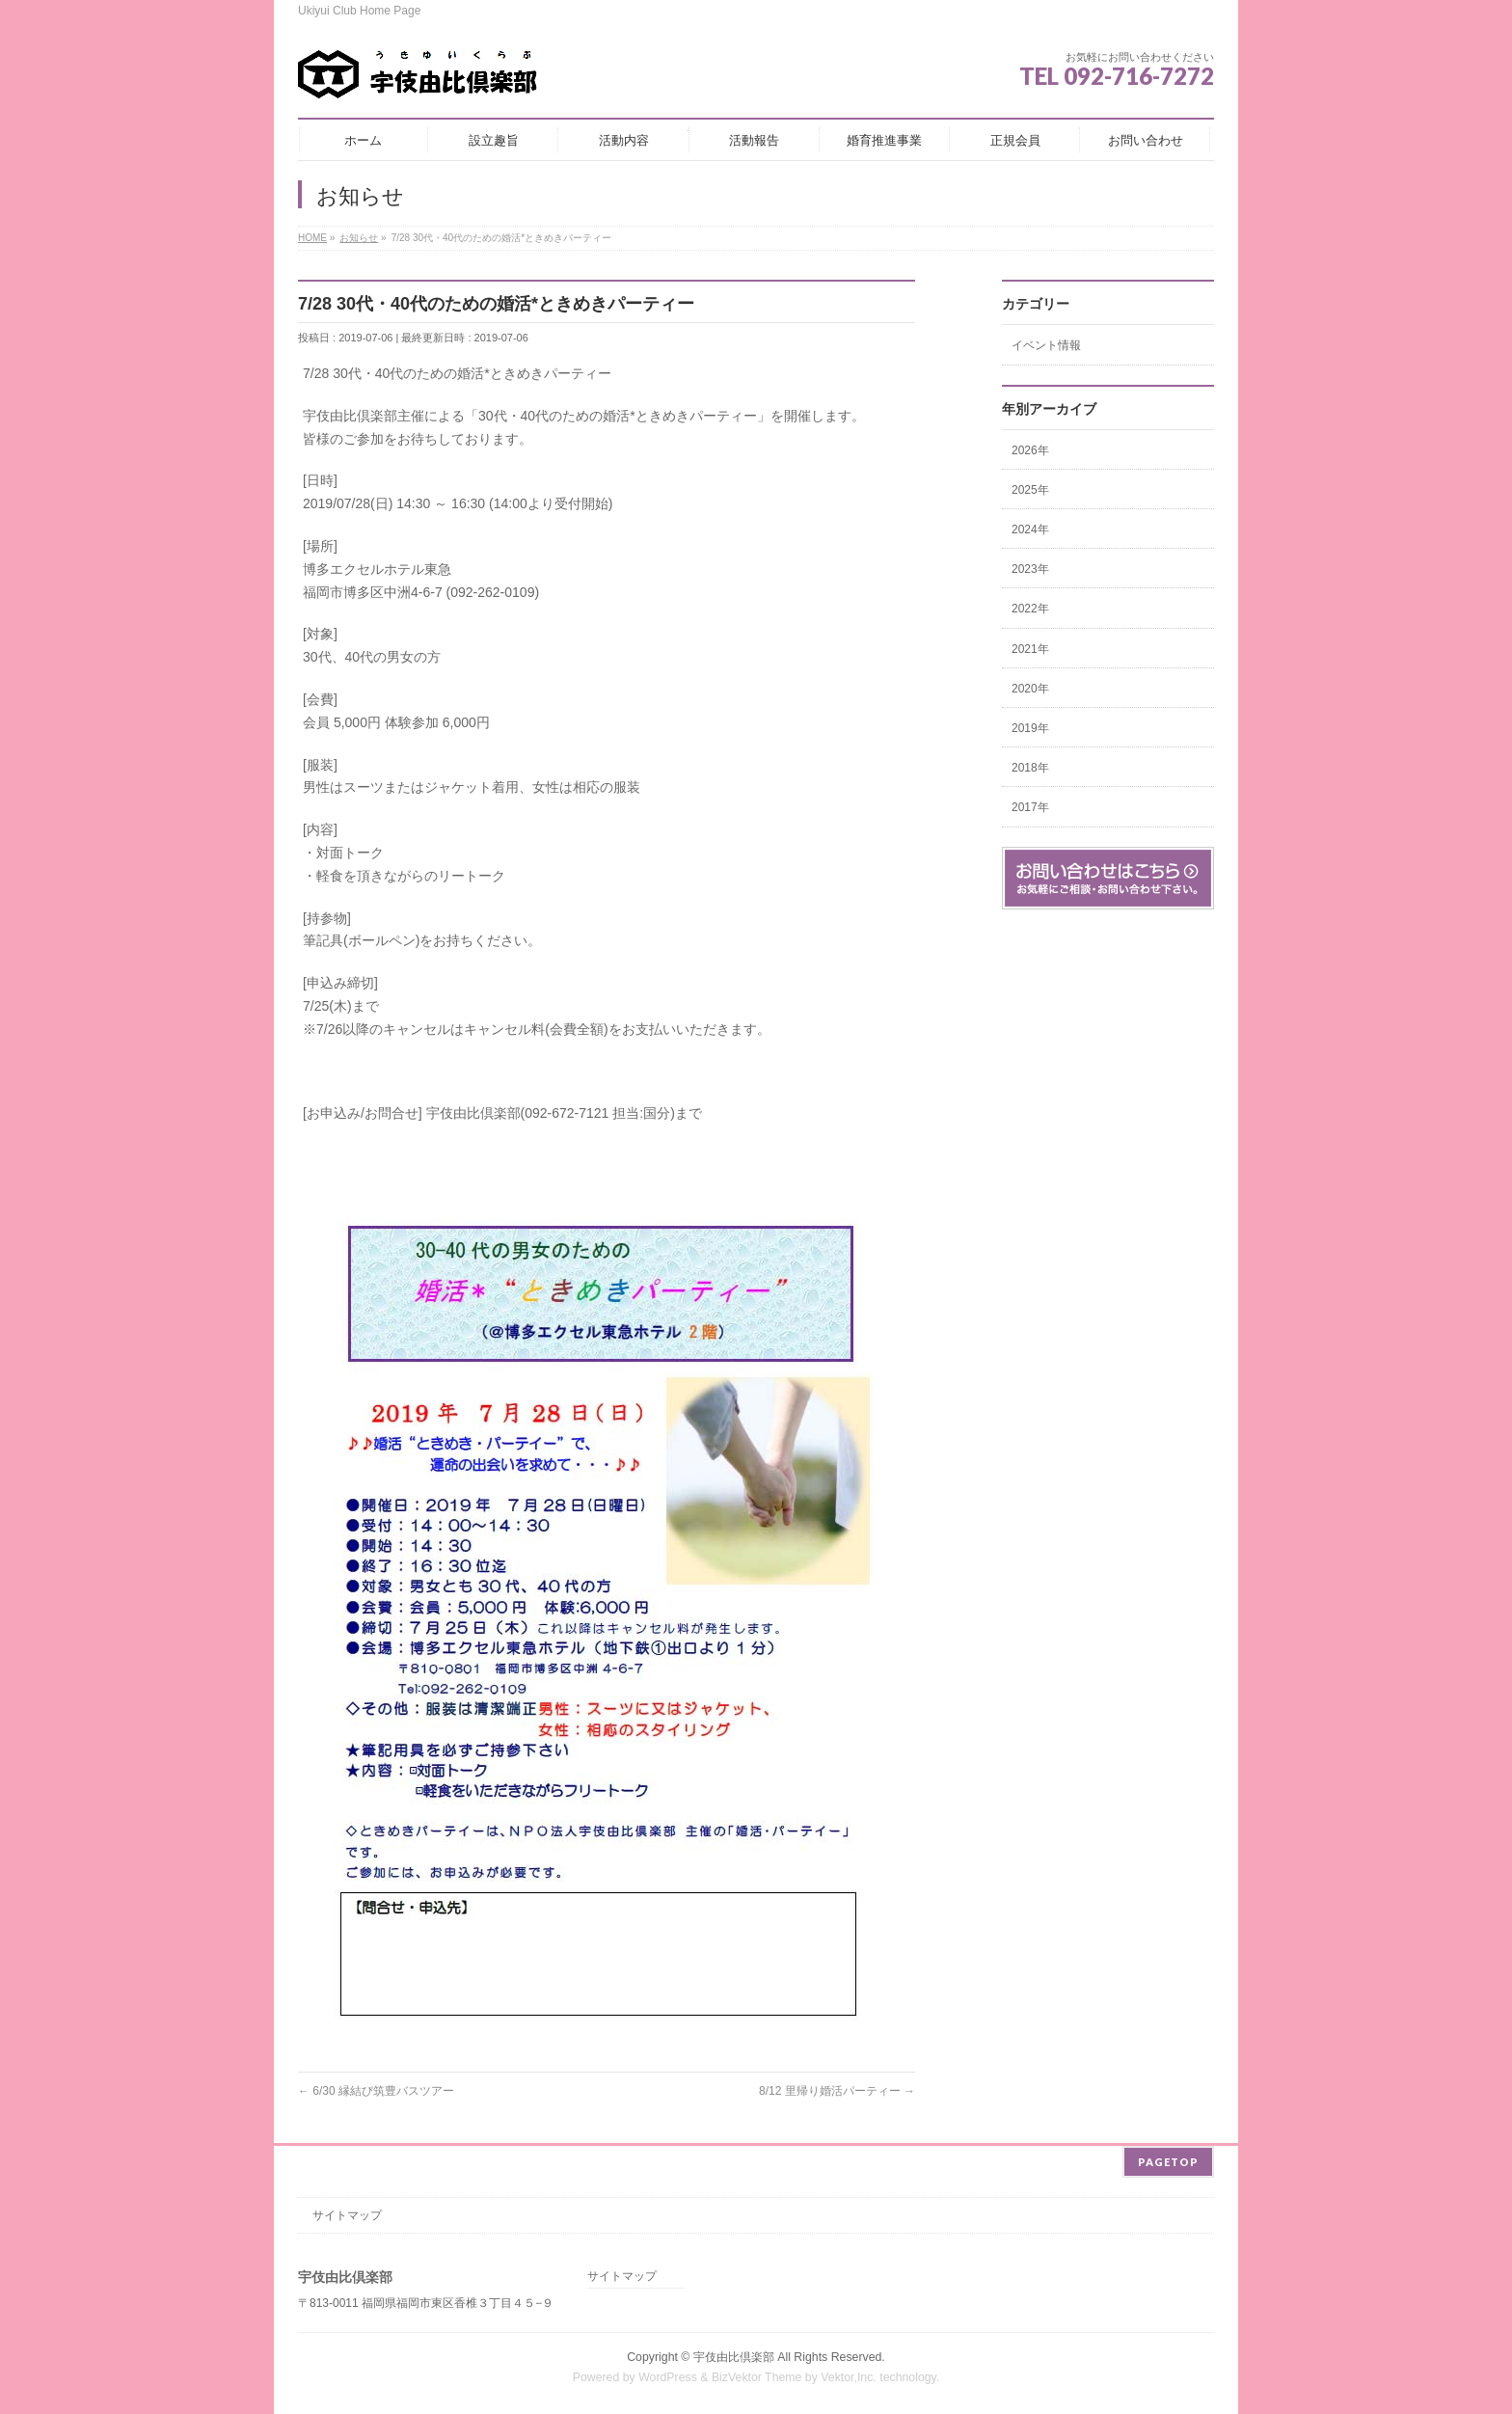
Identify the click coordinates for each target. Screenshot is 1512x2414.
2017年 (1030, 807)
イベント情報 (1046, 345)
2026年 (1030, 450)
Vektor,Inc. (849, 2374)
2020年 (1030, 688)
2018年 (1030, 767)
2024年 (1030, 529)
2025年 (1030, 490)
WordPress (667, 2374)
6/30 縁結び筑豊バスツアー (376, 2091)
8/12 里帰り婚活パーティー (837, 2091)
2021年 (1030, 649)
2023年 (1030, 569)
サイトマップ (347, 2212)
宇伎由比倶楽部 (733, 2354)
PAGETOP (1168, 2159)
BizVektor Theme (757, 2374)
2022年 (1030, 608)
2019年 (1030, 728)
